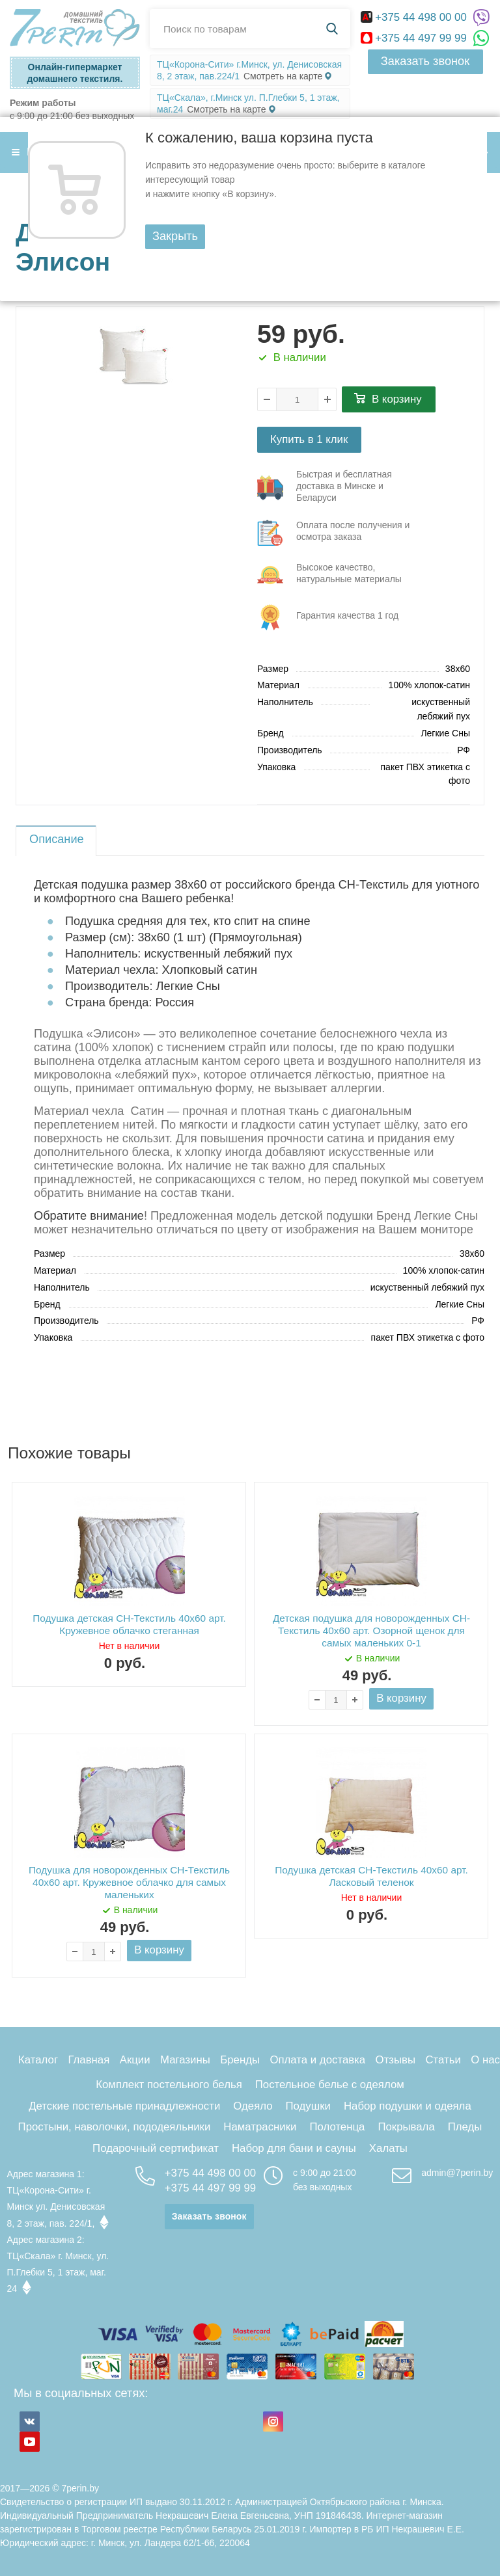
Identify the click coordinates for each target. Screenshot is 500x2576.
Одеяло (252, 2106)
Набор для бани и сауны (294, 2148)
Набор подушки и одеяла (407, 2106)
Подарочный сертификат (155, 2148)
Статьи (442, 2060)
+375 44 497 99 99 (415, 38)
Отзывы (395, 2060)
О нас (485, 2060)
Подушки (308, 2106)
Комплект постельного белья (169, 2084)
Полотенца (337, 2127)
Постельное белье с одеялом (329, 2084)
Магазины (185, 2060)
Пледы (465, 2127)
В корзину (397, 399)
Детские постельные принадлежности (124, 2106)
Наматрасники (259, 2127)
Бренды (240, 2060)
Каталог (38, 2060)
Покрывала (406, 2127)
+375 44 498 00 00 (415, 17)
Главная (88, 2060)
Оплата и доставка (317, 2060)
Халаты (388, 2148)
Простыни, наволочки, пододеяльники (114, 2127)
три (340, 487)
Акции (135, 2060)
